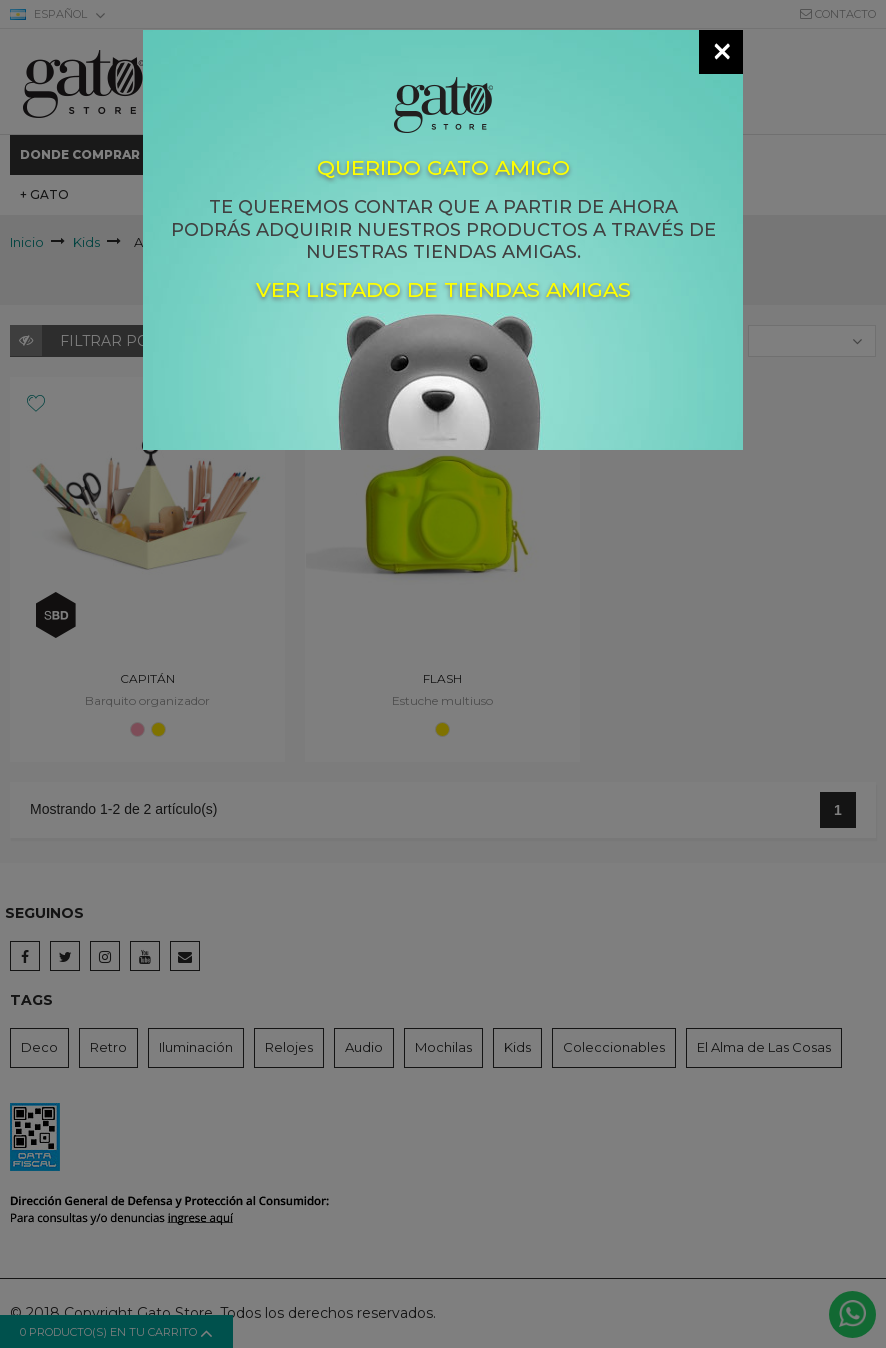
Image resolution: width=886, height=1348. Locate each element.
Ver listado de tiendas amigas (443, 289)
